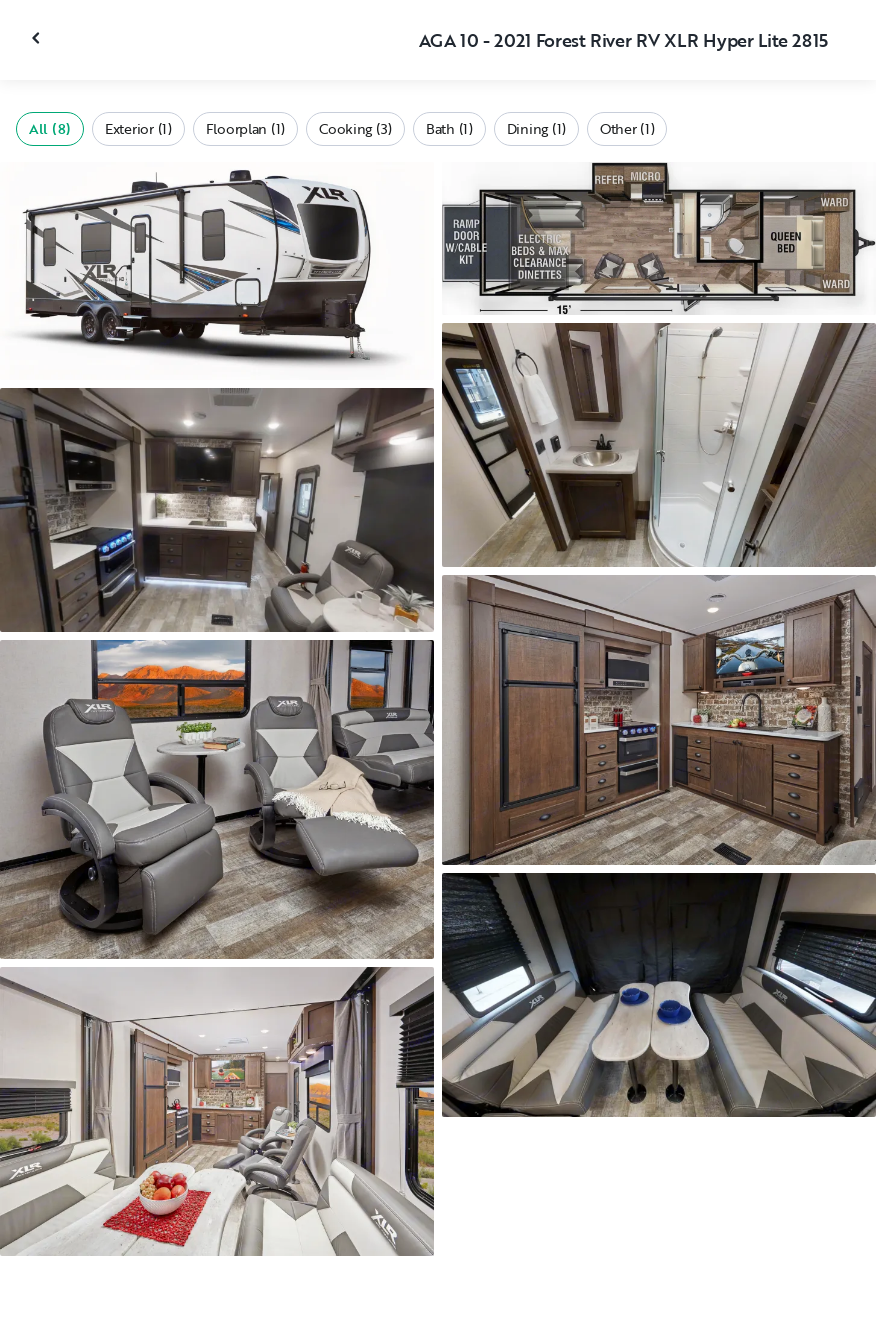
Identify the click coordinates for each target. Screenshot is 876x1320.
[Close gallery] (38, 38)
